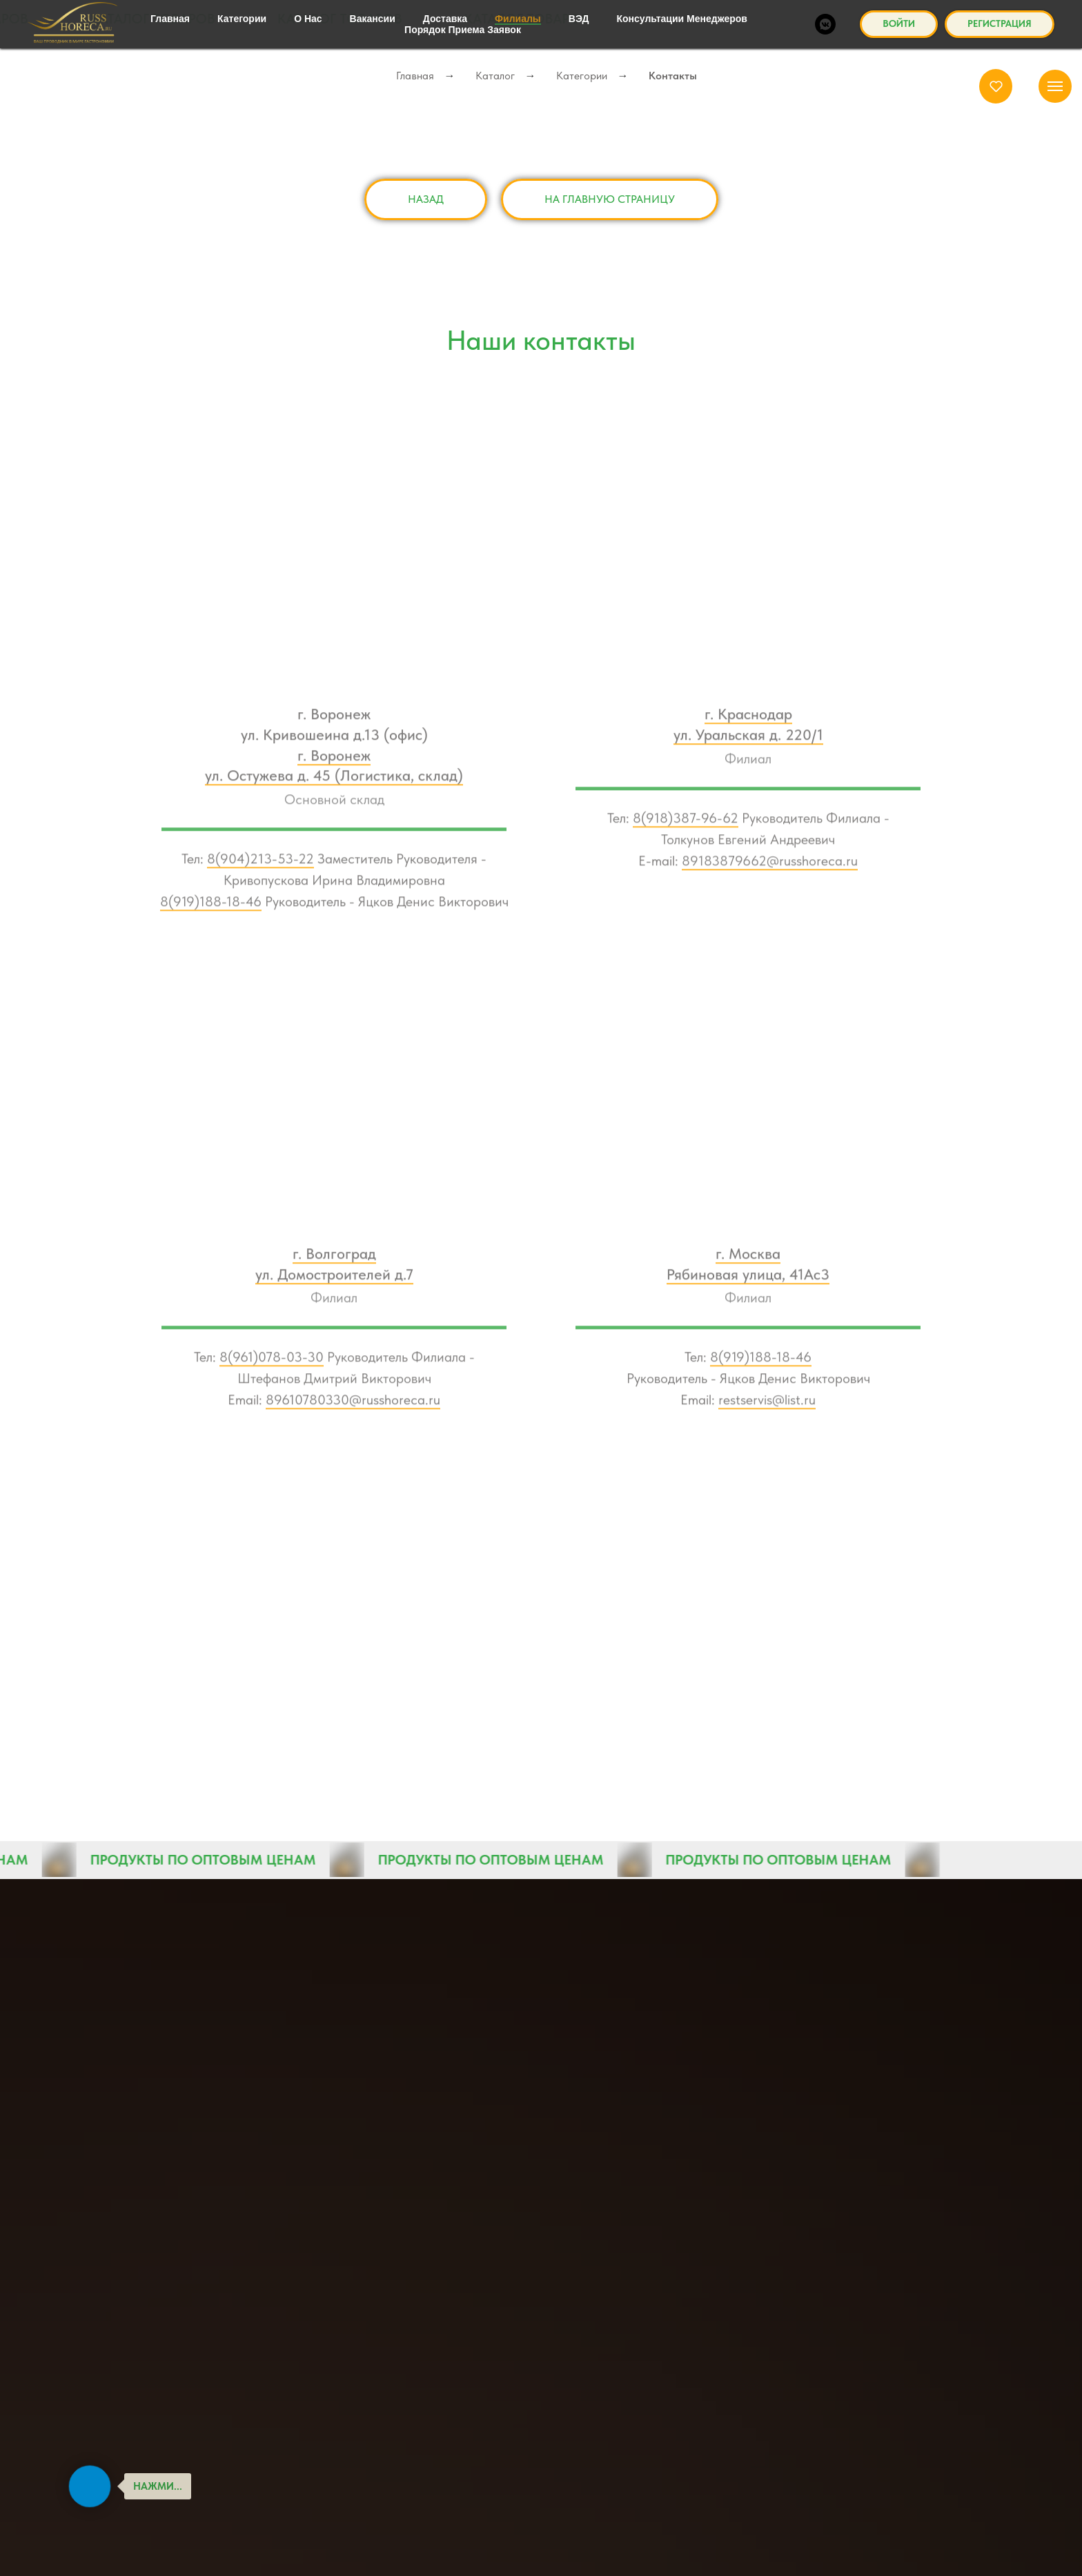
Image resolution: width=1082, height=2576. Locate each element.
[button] (996, 85)
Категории (581, 75)
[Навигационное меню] (1055, 86)
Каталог (495, 75)
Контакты (673, 75)
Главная (415, 75)
